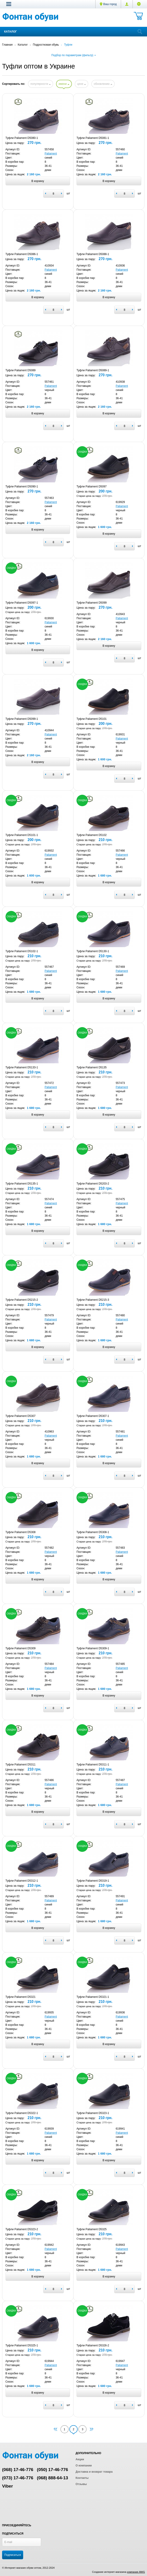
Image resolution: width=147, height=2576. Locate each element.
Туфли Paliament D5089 (21, 370)
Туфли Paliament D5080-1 (22, 138)
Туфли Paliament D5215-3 (92, 1299)
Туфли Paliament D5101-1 (22, 835)
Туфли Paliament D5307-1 (92, 1416)
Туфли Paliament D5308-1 (92, 1532)
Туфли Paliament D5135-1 (22, 1183)
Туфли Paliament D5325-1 (22, 2345)
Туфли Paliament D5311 (21, 1764)
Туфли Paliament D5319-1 (92, 1880)
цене (81, 83)
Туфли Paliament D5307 (21, 1416)
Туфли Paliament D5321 (21, 1997)
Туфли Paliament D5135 (91, 1067)
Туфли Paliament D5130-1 (92, 951)
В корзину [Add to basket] (37, 181)
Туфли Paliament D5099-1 (22, 718)
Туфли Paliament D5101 (91, 718)
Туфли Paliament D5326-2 (92, 2345)
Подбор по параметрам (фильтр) (73, 55)
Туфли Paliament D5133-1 (22, 1067)
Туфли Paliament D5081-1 (92, 138)
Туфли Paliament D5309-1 (92, 1648)
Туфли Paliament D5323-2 (22, 2229)
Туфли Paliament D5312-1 (22, 1880)
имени (64, 83)
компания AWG (136, 2572)
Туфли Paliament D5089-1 (92, 370)
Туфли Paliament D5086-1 (22, 254)
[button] (8, 4)
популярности (40, 83)
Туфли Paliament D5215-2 (22, 1299)
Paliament (51, 153)
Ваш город (108, 4)
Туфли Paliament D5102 (91, 835)
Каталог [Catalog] (10, 31)
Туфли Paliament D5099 (91, 602)
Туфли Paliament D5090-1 (22, 486)
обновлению (103, 83)
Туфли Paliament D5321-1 (92, 1997)
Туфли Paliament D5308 (21, 1532)
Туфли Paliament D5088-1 (92, 254)
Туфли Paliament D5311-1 (92, 1764)
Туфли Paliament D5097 (91, 486)
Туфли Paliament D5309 (21, 1648)
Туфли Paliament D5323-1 (92, 2113)
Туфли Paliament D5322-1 (22, 2113)
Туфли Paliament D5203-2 (92, 1183)
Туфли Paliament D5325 (91, 2229)
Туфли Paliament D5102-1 (22, 951)
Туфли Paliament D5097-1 (22, 602)
